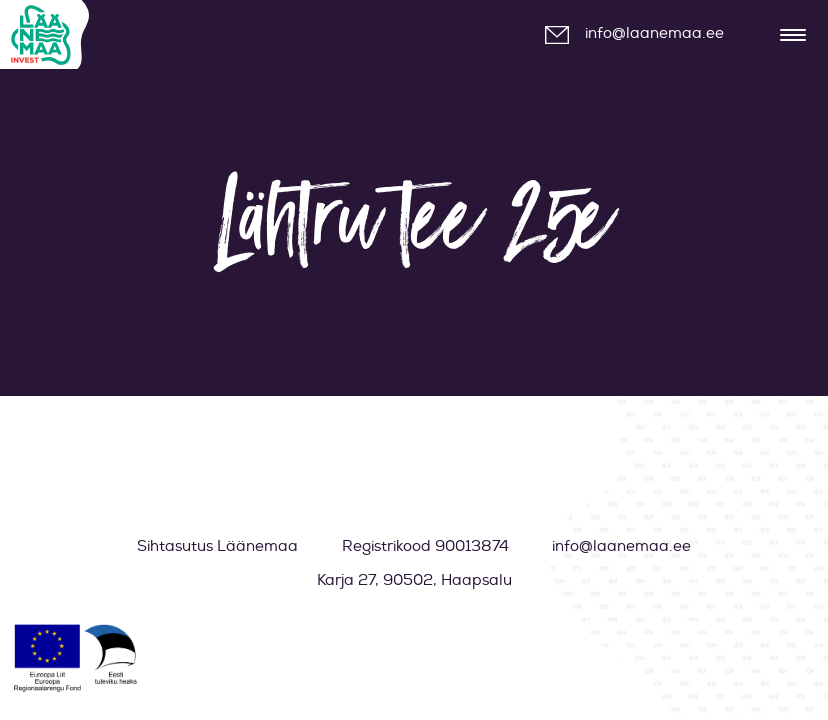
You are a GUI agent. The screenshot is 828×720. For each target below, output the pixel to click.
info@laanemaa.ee (654, 33)
